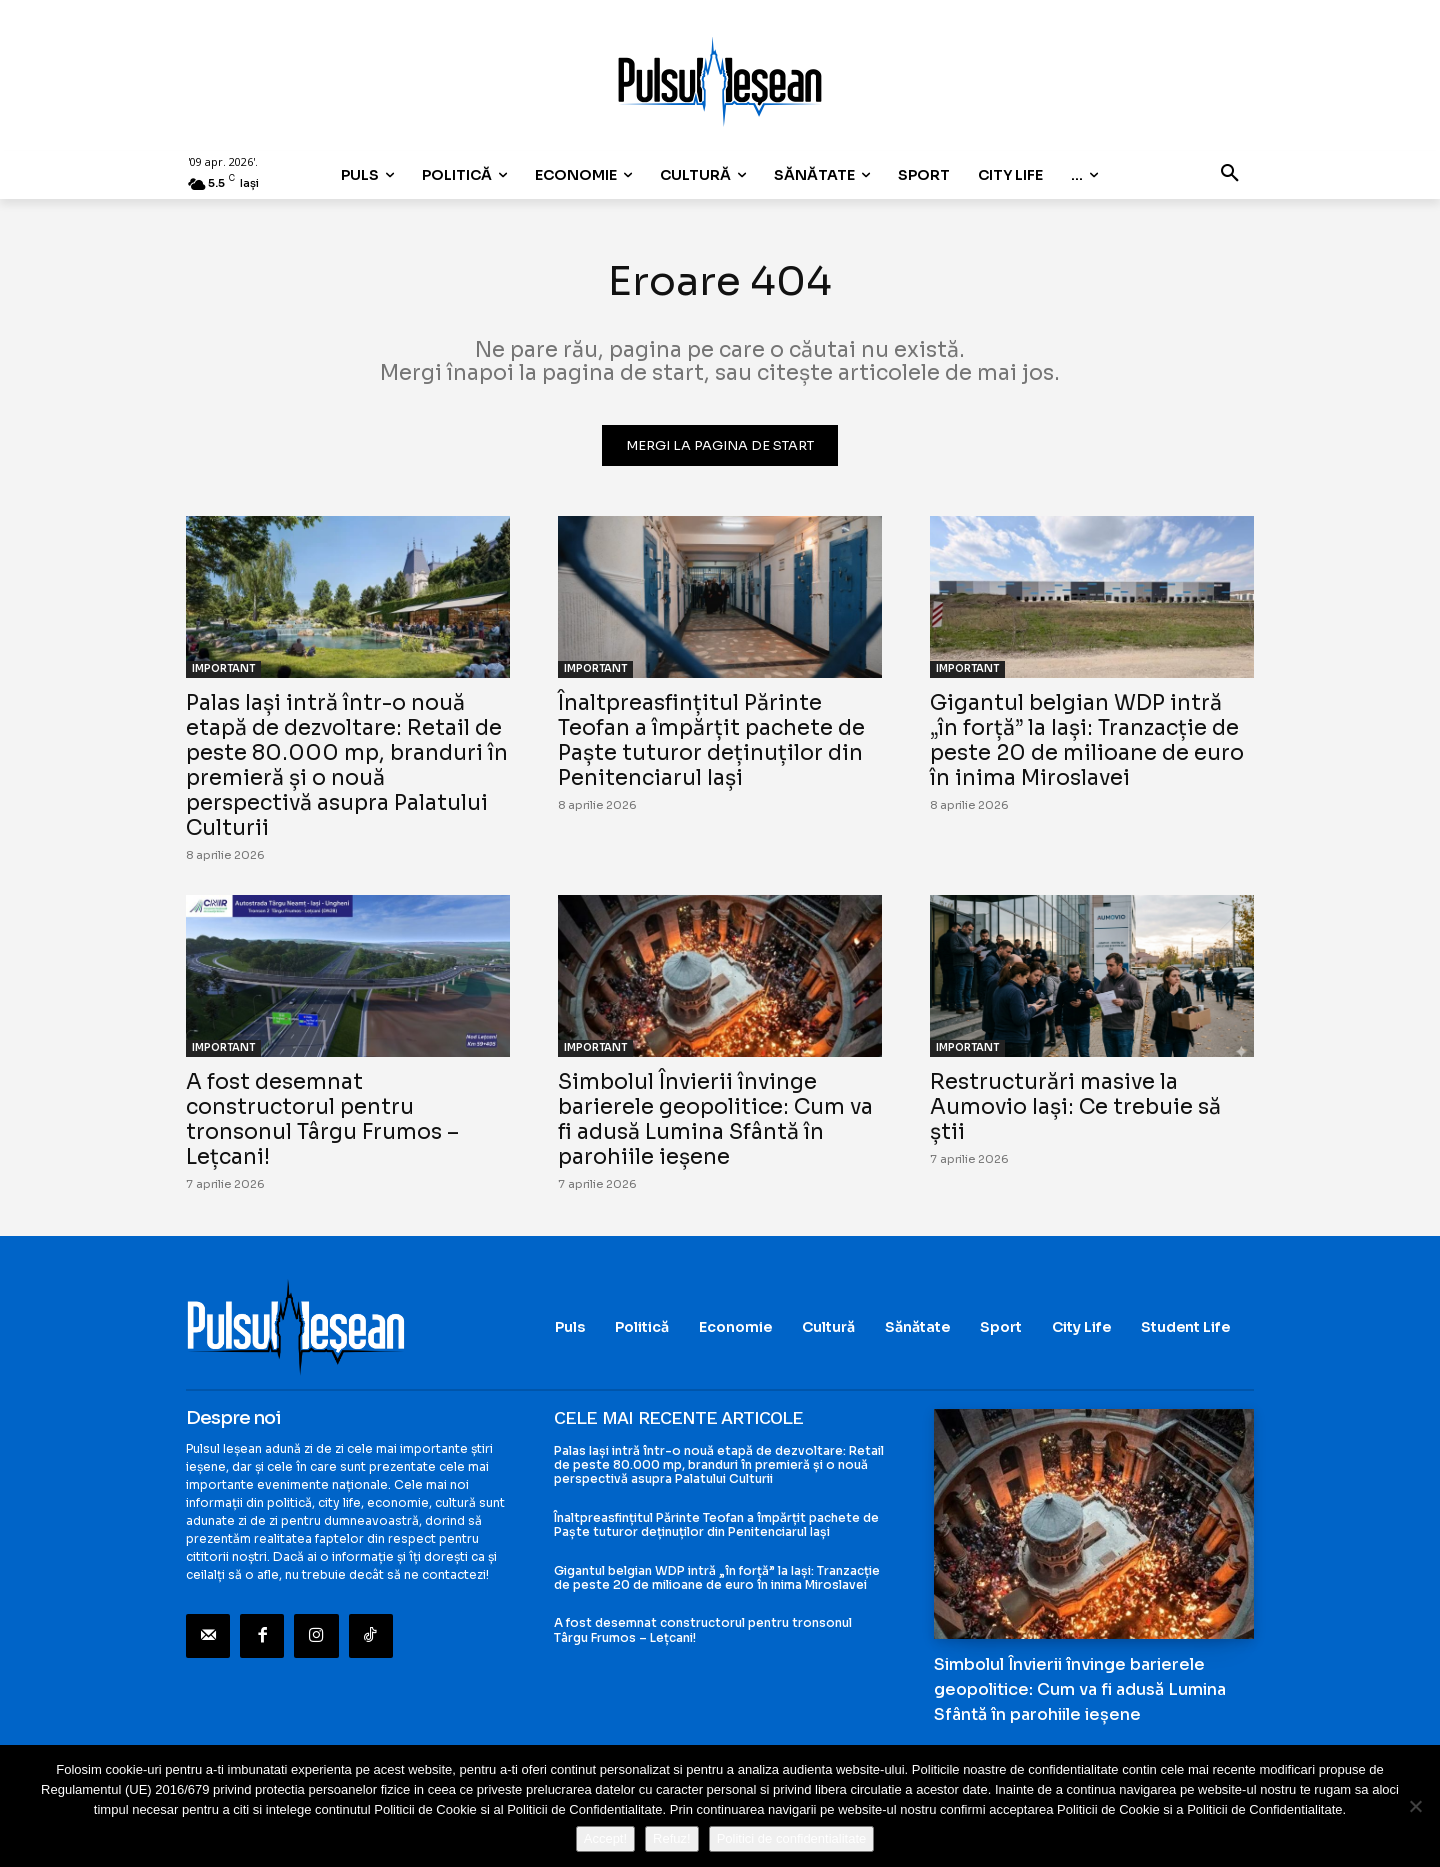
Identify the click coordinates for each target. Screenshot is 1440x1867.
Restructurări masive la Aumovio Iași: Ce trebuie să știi (1075, 1107)
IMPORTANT (223, 668)
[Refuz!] (1415, 1806)
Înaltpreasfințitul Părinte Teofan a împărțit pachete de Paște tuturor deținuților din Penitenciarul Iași (711, 740)
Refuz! (672, 1838)
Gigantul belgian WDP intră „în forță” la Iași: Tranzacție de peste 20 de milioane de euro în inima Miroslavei (1087, 740)
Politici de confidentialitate (792, 1838)
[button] (1230, 175)
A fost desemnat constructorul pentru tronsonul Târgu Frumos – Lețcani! (322, 1119)
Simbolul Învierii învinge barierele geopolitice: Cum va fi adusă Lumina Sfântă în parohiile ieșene (715, 1119)
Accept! (605, 1838)
